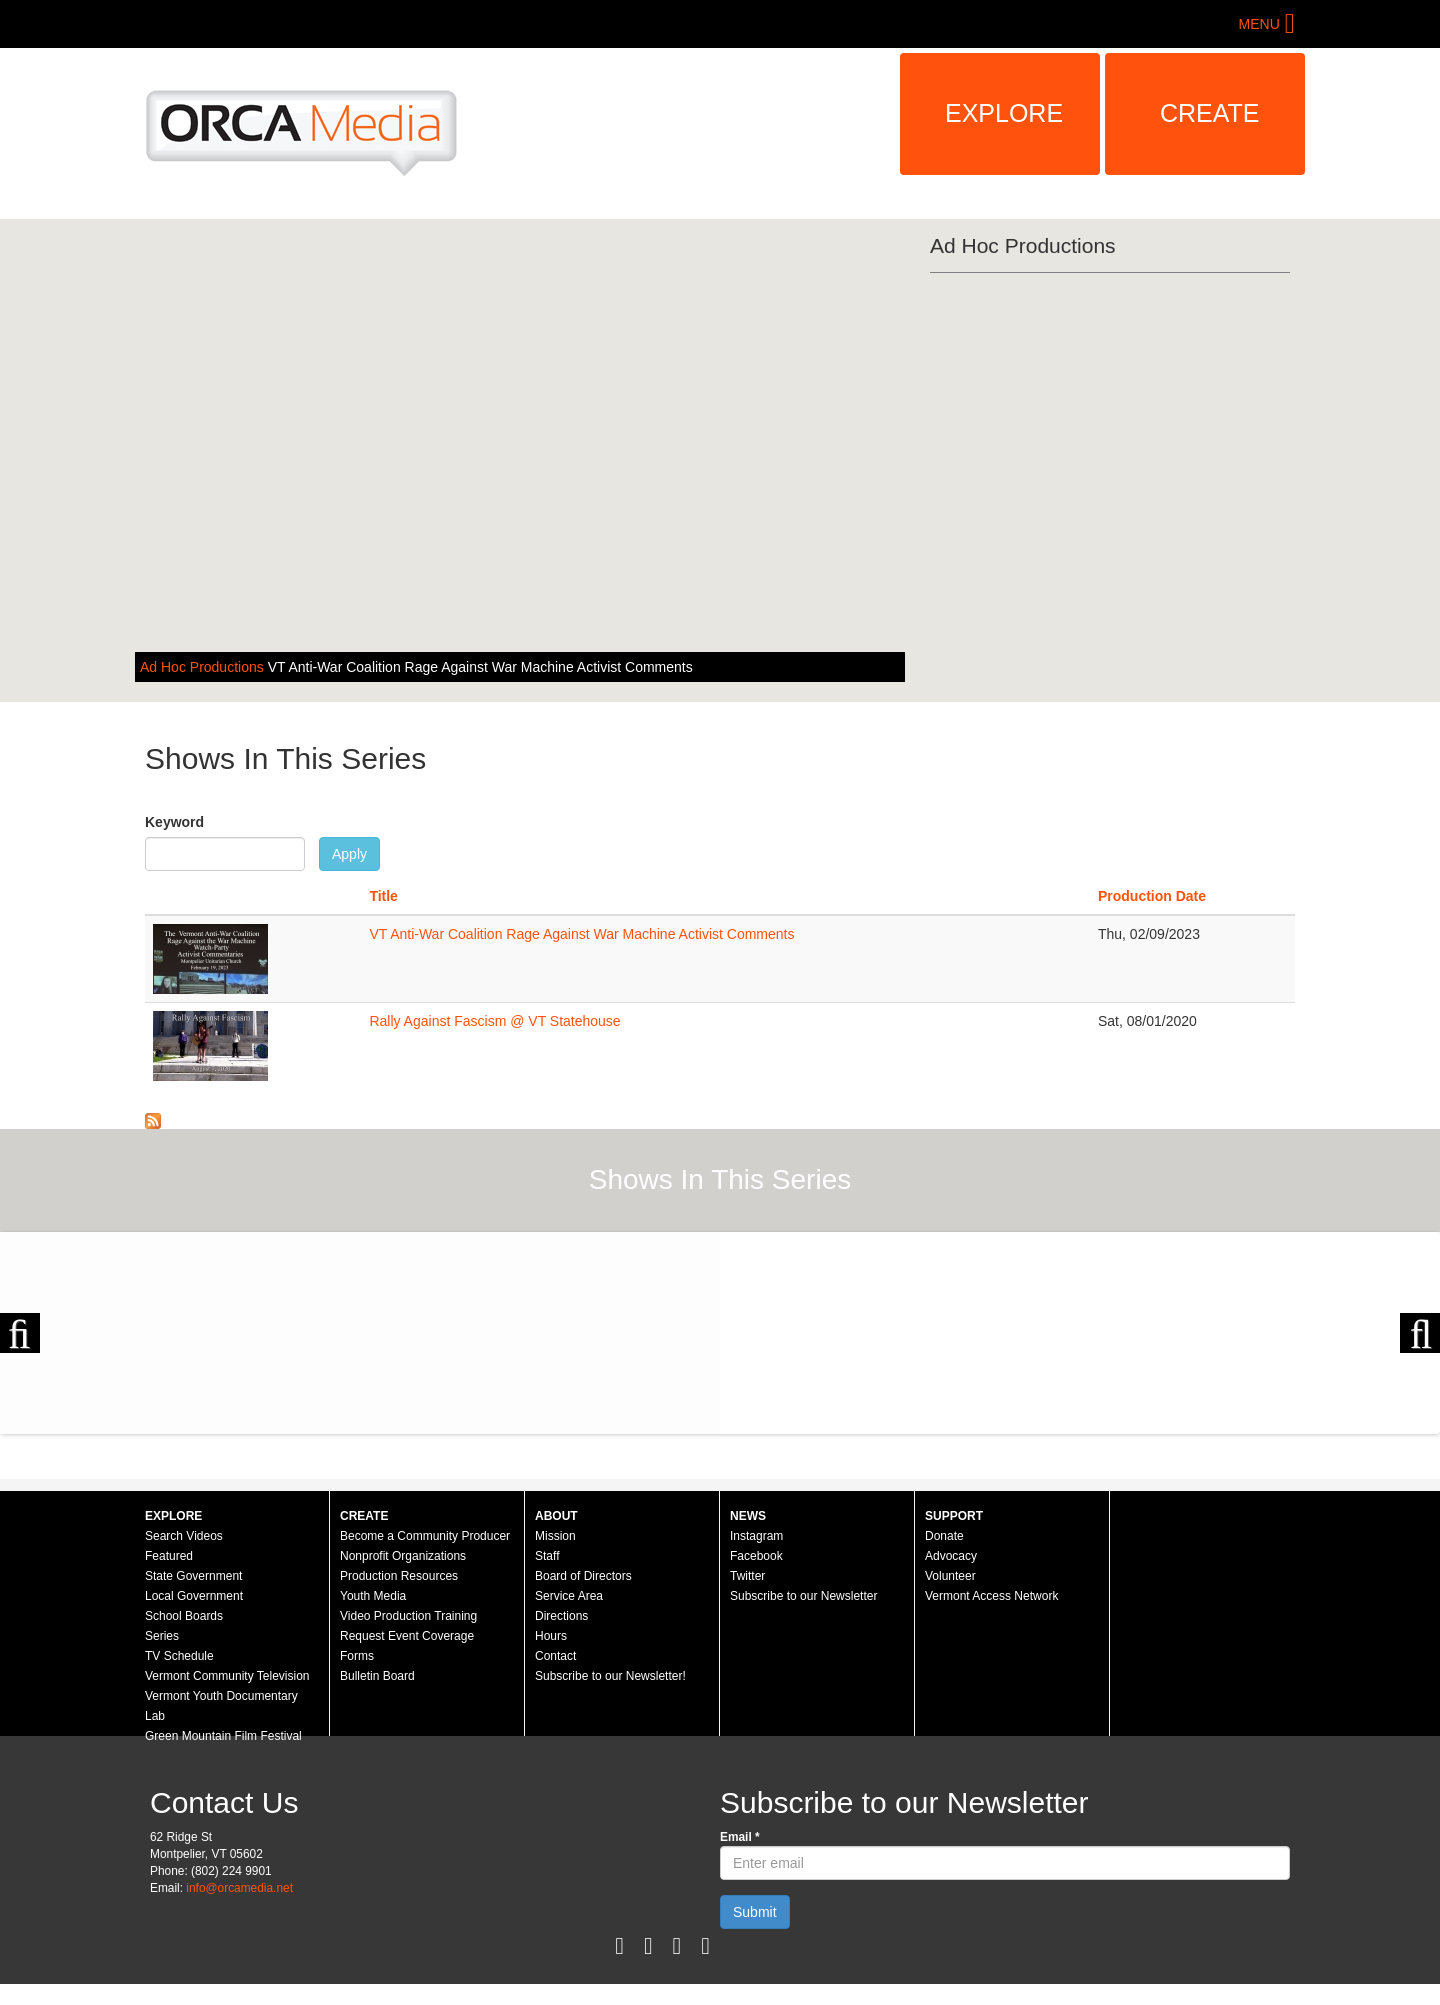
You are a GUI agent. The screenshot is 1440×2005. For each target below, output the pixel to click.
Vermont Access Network (991, 1596)
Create (1210, 113)
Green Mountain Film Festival (223, 1736)
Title (383, 896)
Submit (755, 1912)
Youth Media (373, 1596)
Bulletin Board (377, 1676)
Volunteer (950, 1576)
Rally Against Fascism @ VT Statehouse (494, 1021)
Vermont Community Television (227, 1676)
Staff (547, 1556)
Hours (551, 1636)
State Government (193, 1576)
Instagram (756, 1536)
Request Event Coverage (407, 1636)
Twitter (747, 1576)
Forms (357, 1656)
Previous (20, 1333)
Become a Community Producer (425, 1536)
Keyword (174, 822)
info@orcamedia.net (239, 1888)
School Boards (184, 1616)
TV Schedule (179, 1656)
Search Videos (184, 1536)
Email (740, 1837)
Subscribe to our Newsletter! (610, 1676)
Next (1420, 1333)
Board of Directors (583, 1576)
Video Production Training (408, 1616)
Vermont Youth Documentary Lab (221, 1706)
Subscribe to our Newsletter (803, 1596)
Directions (561, 1616)
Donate (944, 1536)
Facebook (756, 1556)
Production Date (1152, 896)
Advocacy (951, 1556)
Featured (169, 1556)
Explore (1004, 113)
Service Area (569, 1596)
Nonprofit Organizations (403, 1556)
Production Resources (399, 1576)
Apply (349, 854)
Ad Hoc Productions (204, 667)
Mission (555, 1536)
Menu (1259, 24)
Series (162, 1636)
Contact (555, 1656)
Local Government (194, 1596)
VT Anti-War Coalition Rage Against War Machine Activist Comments (480, 667)
